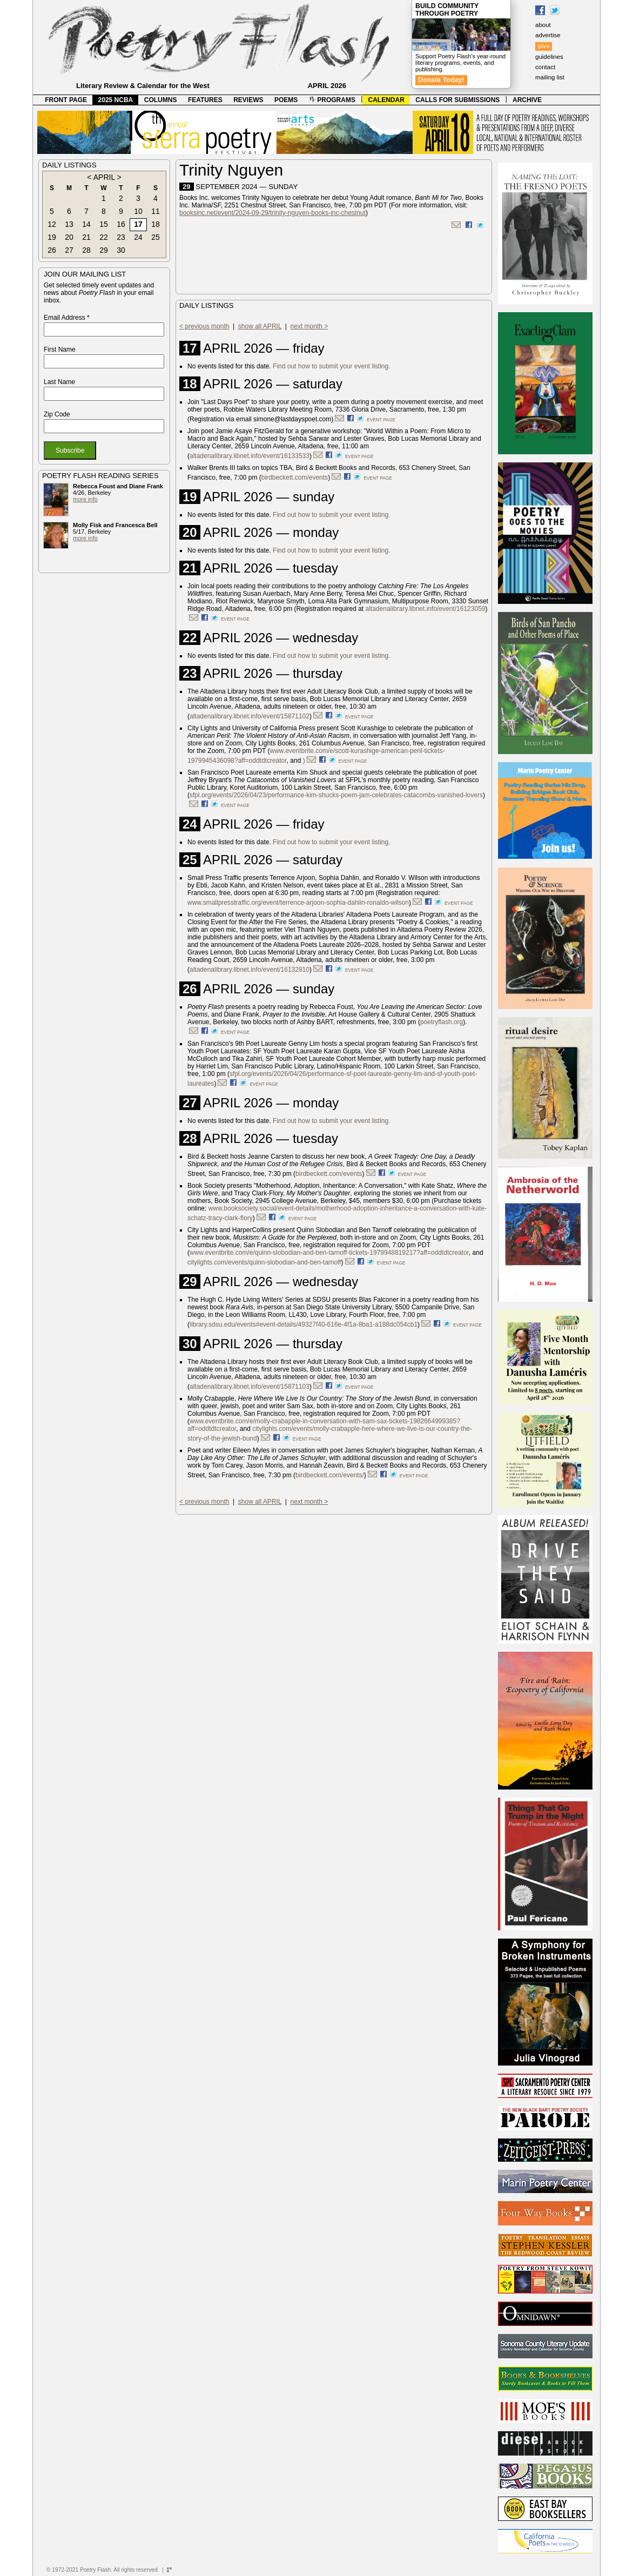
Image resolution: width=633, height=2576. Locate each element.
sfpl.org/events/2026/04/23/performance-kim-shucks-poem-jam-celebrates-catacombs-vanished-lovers (336, 795)
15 (103, 224)
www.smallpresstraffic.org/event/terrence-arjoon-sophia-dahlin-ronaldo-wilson (298, 902)
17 (138, 224)
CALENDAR (386, 100)
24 (138, 237)
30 (121, 250)
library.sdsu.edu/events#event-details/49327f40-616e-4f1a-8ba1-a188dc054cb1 (303, 1324)
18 (155, 224)
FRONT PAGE (66, 100)
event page (381, 419)
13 (69, 224)
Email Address (67, 317)
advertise (548, 35)
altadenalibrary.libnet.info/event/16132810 (249, 969)
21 (86, 237)
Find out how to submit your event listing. (331, 366)
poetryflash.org (441, 1022)
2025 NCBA (115, 100)
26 (52, 250)
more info (85, 499)
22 (103, 237)
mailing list (549, 77)
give (543, 46)
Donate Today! (441, 80)
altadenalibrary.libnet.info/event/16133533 (249, 456)
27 (69, 250)
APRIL (104, 177)
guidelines (549, 56)
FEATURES (205, 100)
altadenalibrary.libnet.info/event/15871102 (249, 716)
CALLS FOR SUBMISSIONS (457, 100)
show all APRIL (259, 326)
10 (138, 211)
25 (155, 237)
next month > (309, 326)
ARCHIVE (527, 100)
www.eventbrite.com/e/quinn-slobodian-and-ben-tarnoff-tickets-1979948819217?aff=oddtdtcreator (329, 1252)
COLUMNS (160, 100)
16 (121, 224)
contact (545, 67)
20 (69, 237)
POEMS (286, 100)
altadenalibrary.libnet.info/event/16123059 (426, 609)
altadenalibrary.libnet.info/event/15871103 (249, 1386)
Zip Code (57, 414)
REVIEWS (248, 100)
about (543, 25)
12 (52, 224)
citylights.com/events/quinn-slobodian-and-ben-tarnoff (264, 1262)
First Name (60, 349)
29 (103, 250)
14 (86, 224)
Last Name (59, 382)
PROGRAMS (332, 100)
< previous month (204, 326)
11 (155, 211)
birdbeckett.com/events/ (329, 1475)
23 (121, 237)
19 (52, 237)
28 (86, 250)
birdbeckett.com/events (294, 477)
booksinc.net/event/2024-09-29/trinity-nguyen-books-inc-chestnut (272, 213)
